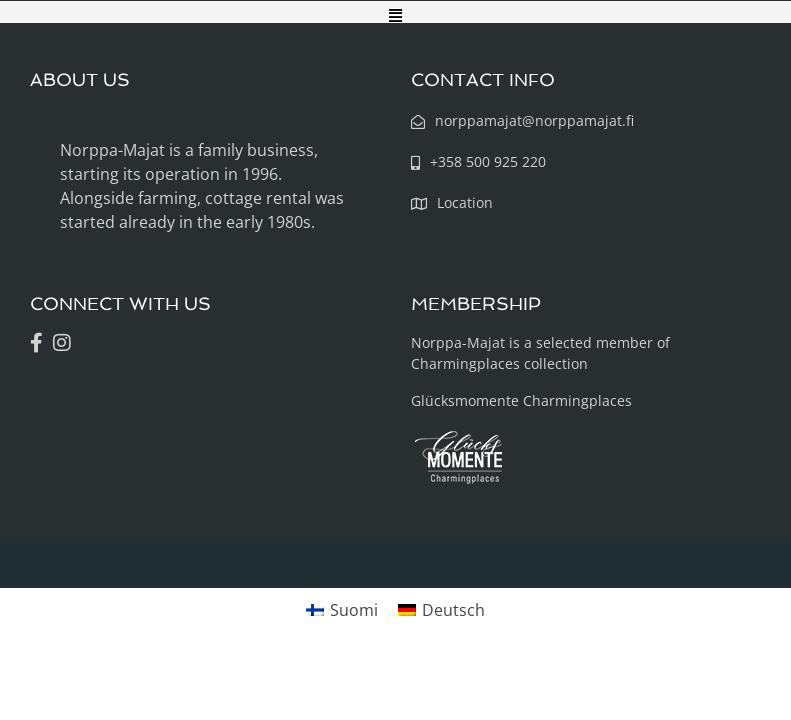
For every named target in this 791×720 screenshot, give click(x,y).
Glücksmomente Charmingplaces (521, 400)
